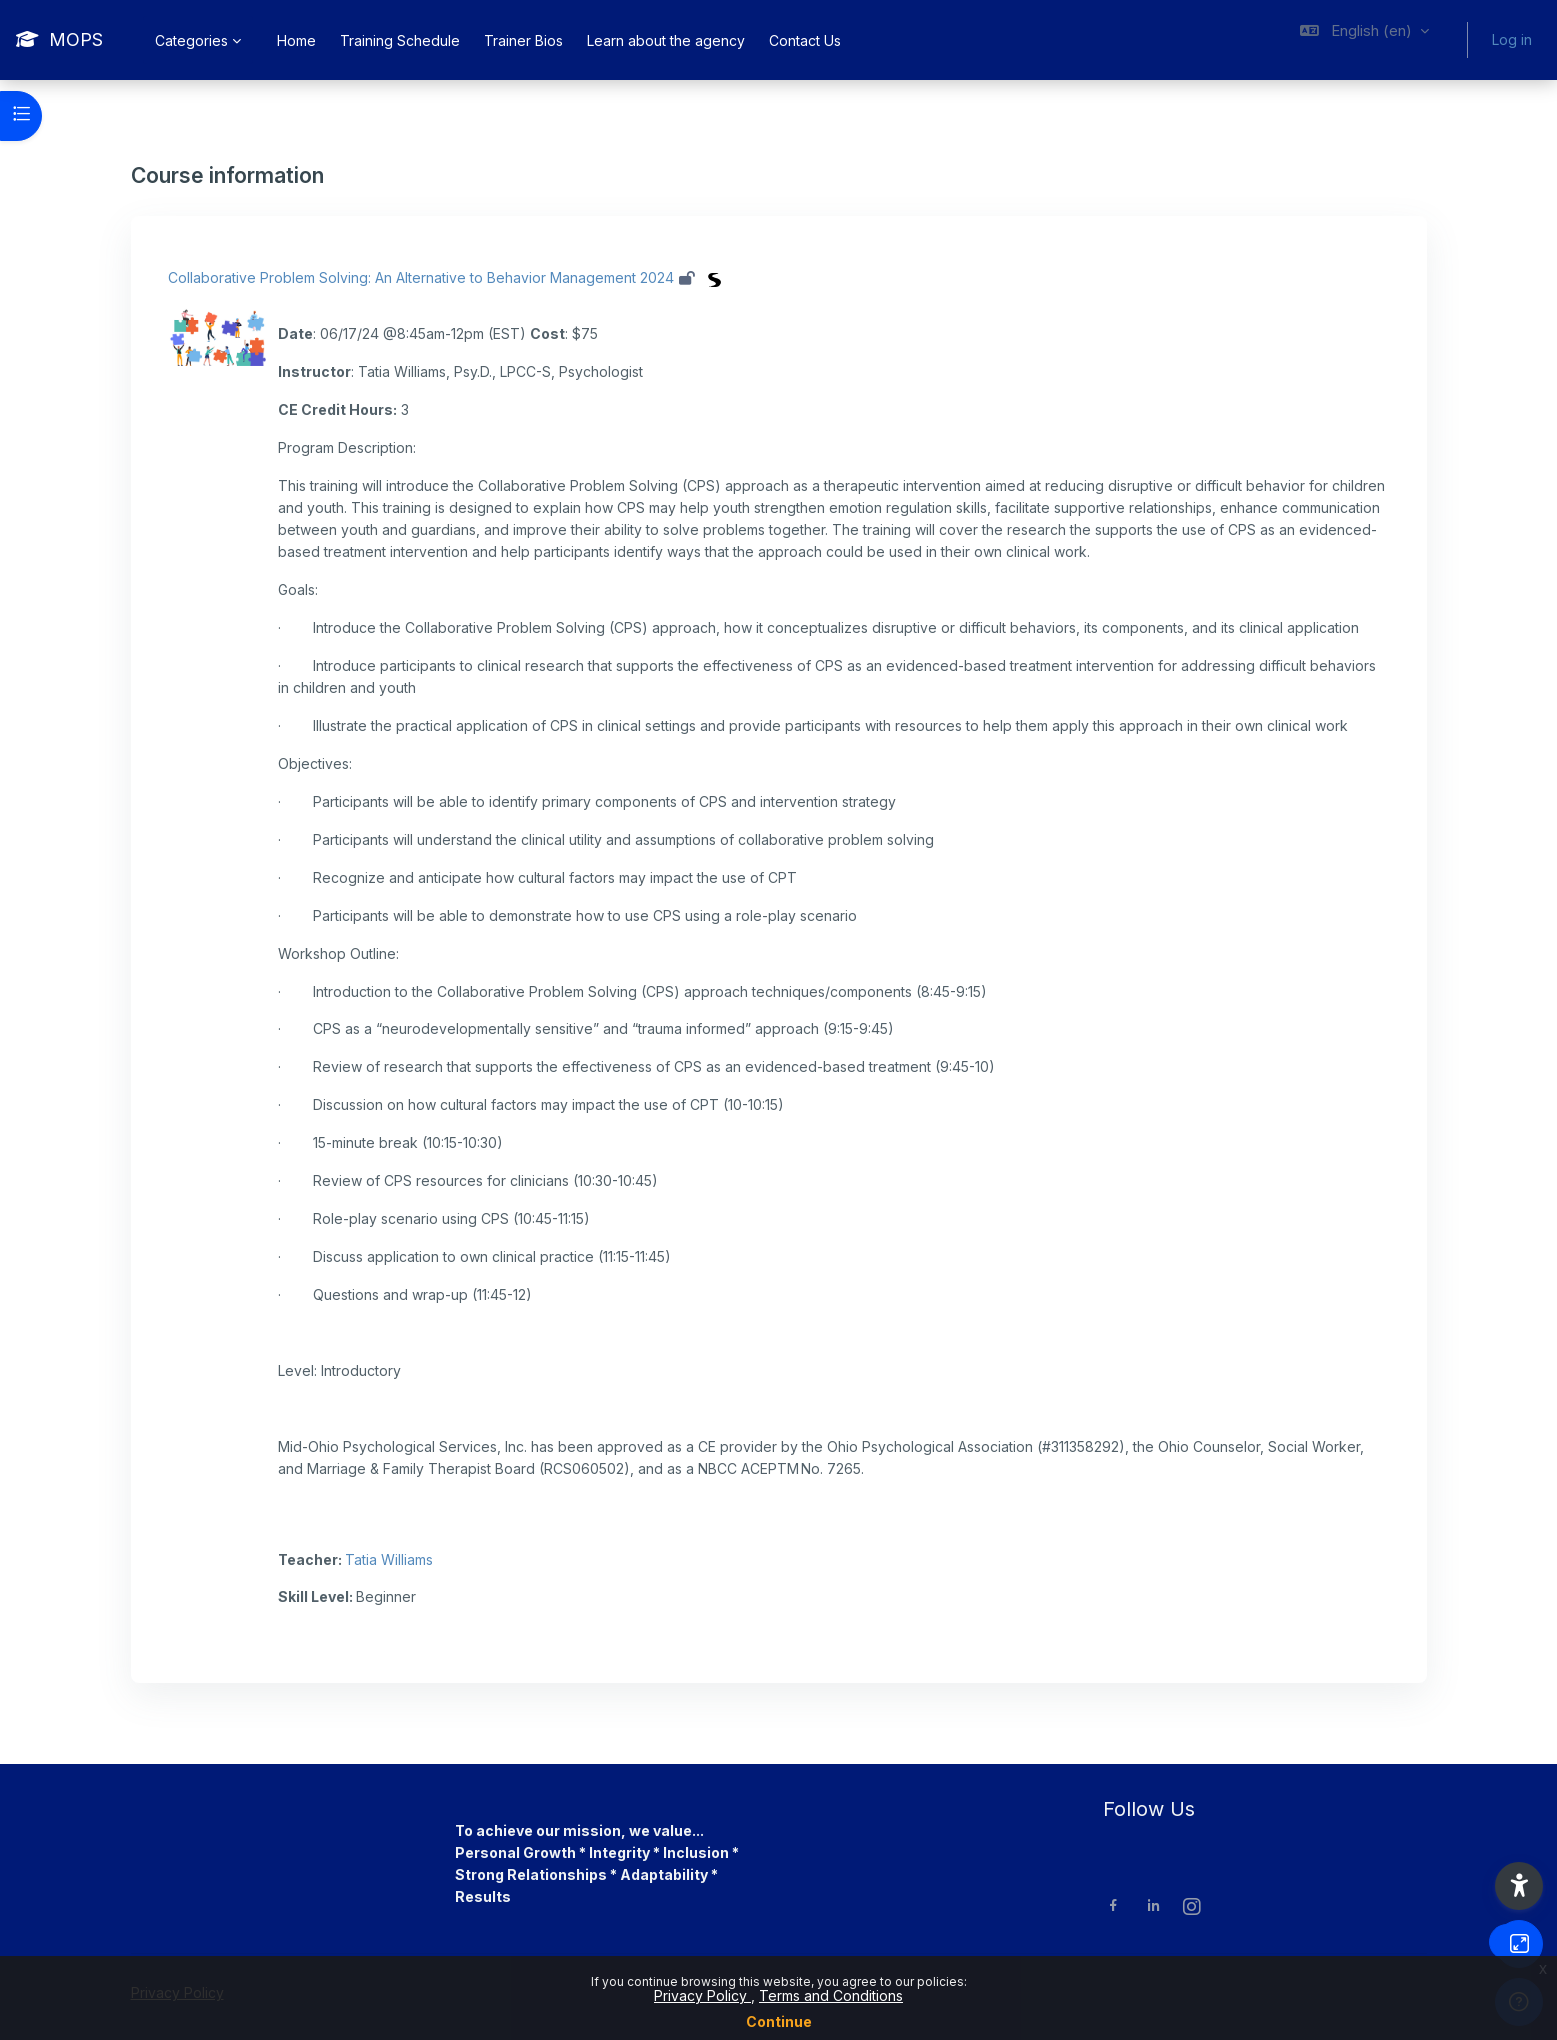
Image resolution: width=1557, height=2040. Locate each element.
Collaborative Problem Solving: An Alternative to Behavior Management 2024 (421, 277)
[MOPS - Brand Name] (59, 40)
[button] (1364, 40)
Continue (779, 2021)
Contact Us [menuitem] (805, 40)
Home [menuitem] (296, 40)
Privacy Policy (702, 1995)
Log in (1512, 39)
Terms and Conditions (831, 1995)
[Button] (1519, 1944)
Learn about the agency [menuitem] (666, 40)
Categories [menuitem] (191, 40)
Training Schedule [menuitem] (400, 40)
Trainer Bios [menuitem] (523, 40)
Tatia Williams (389, 1559)
